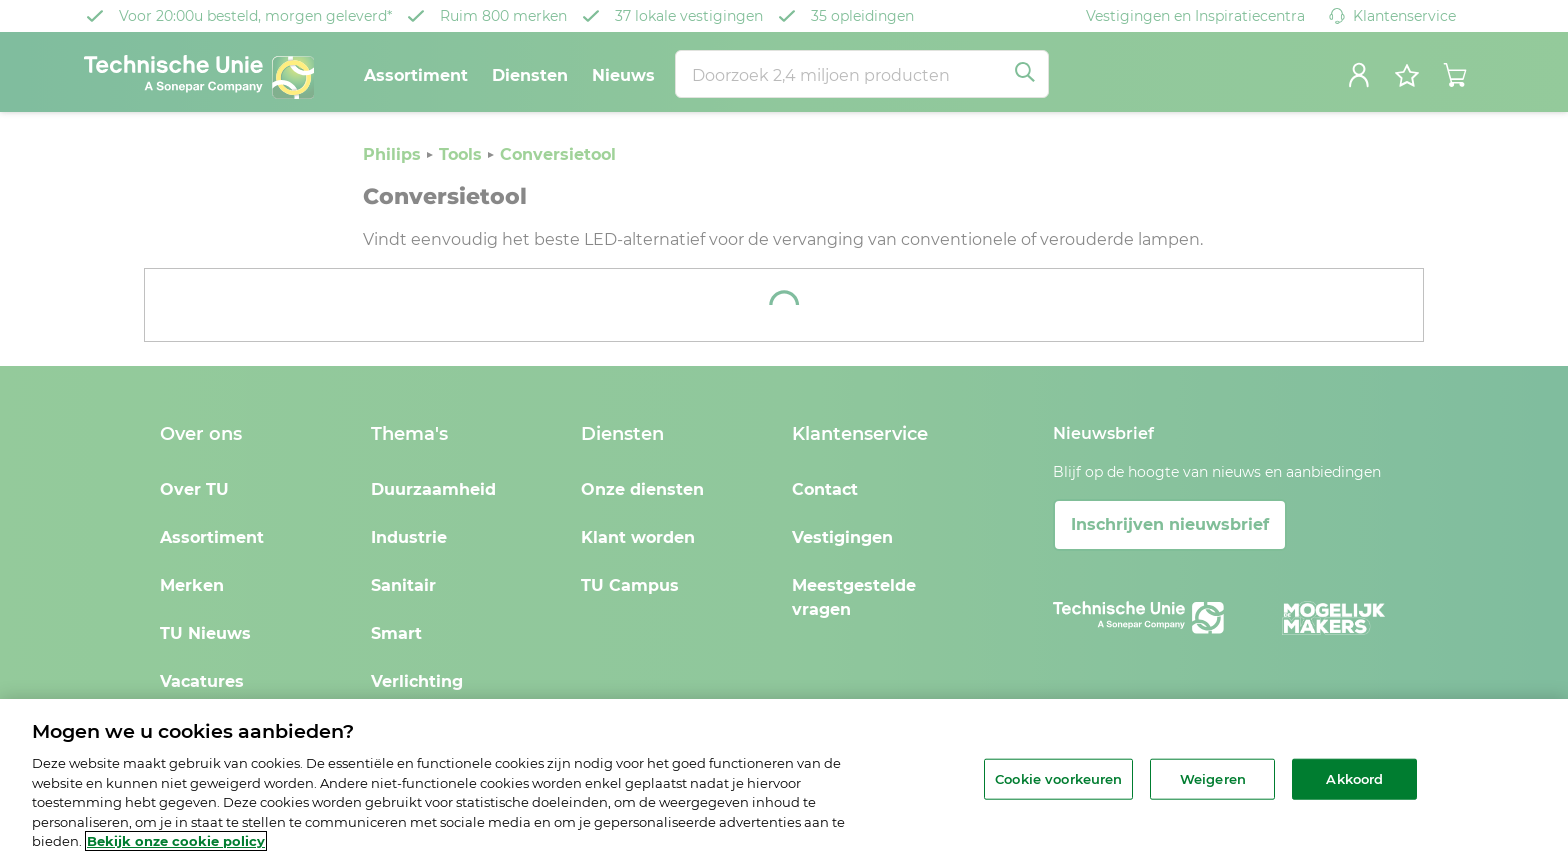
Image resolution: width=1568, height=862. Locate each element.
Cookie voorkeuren (1058, 778)
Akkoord (1354, 778)
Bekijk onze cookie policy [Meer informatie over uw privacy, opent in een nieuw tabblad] (176, 841)
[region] (784, 780)
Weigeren (1213, 778)
